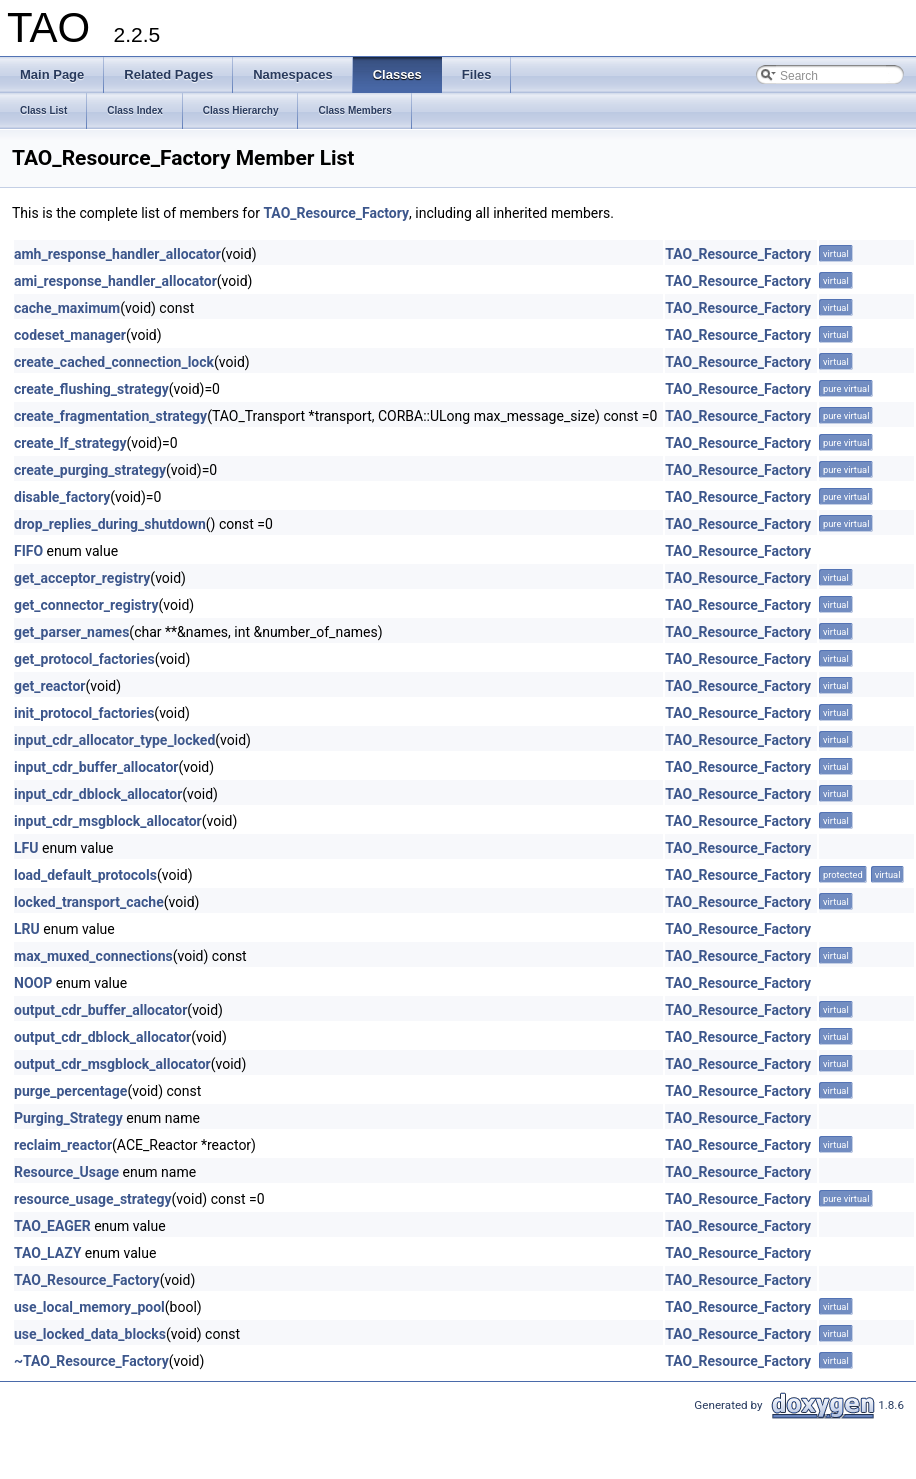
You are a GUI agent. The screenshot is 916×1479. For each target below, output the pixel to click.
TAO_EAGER (52, 1226)
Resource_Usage (66, 1172)
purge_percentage (70, 1091)
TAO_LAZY (47, 1253)
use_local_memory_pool (89, 1307)
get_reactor (49, 686)
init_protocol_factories (84, 713)
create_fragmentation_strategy (110, 416)
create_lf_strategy (70, 443)
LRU (27, 929)
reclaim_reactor (63, 1145)
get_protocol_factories (84, 659)
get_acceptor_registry (82, 578)
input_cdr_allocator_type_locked (114, 740)
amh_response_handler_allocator (117, 254)
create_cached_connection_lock (114, 362)
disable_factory (62, 497)
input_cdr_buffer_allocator (96, 767)
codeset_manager (70, 335)
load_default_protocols (85, 875)
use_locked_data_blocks (90, 1334)
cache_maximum (67, 308)
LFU (26, 848)
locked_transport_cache (89, 902)
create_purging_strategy (90, 470)
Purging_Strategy (68, 1118)
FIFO (28, 551)
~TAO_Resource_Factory (91, 1361)
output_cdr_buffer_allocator (100, 1010)
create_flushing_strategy (91, 389)
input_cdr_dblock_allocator (98, 794)
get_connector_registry (86, 605)
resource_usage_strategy (93, 1199)
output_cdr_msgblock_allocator (112, 1064)
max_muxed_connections (93, 956)
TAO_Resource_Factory (336, 213)
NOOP (33, 983)
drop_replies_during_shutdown (110, 524)
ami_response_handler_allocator (115, 281)
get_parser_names (71, 632)
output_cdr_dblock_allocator (102, 1037)
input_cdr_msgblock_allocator (108, 821)
